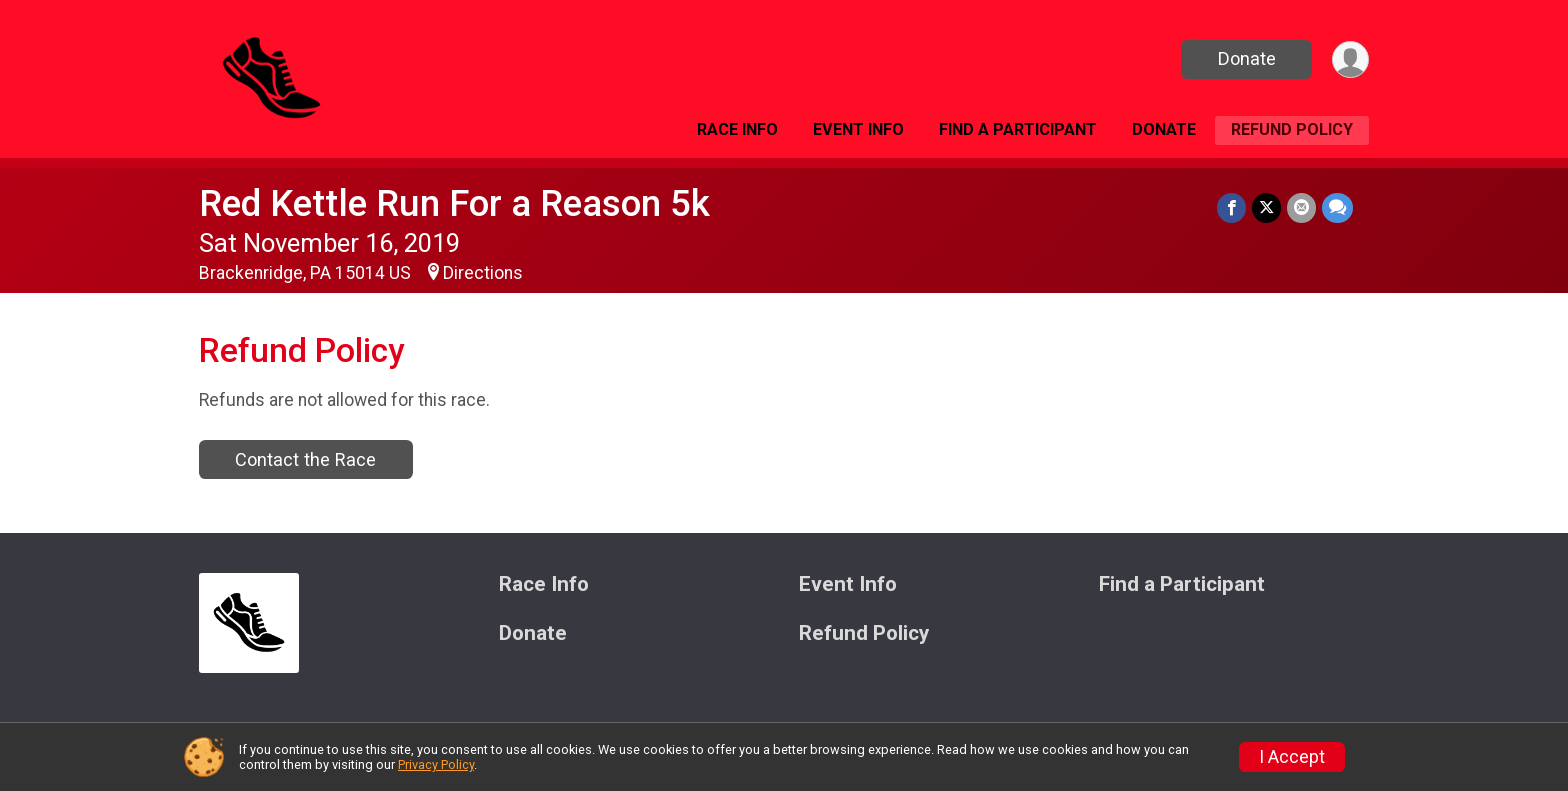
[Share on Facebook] (1231, 207)
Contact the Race (305, 459)
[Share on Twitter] (1266, 207)
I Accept (1292, 757)
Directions (483, 273)
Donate (1247, 58)
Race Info (737, 129)
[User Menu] (1350, 59)
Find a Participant (1018, 129)
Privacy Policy (436, 764)
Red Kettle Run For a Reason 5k (454, 203)
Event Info (858, 129)
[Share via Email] (1301, 207)
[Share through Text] (1337, 207)
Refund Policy (1292, 129)
